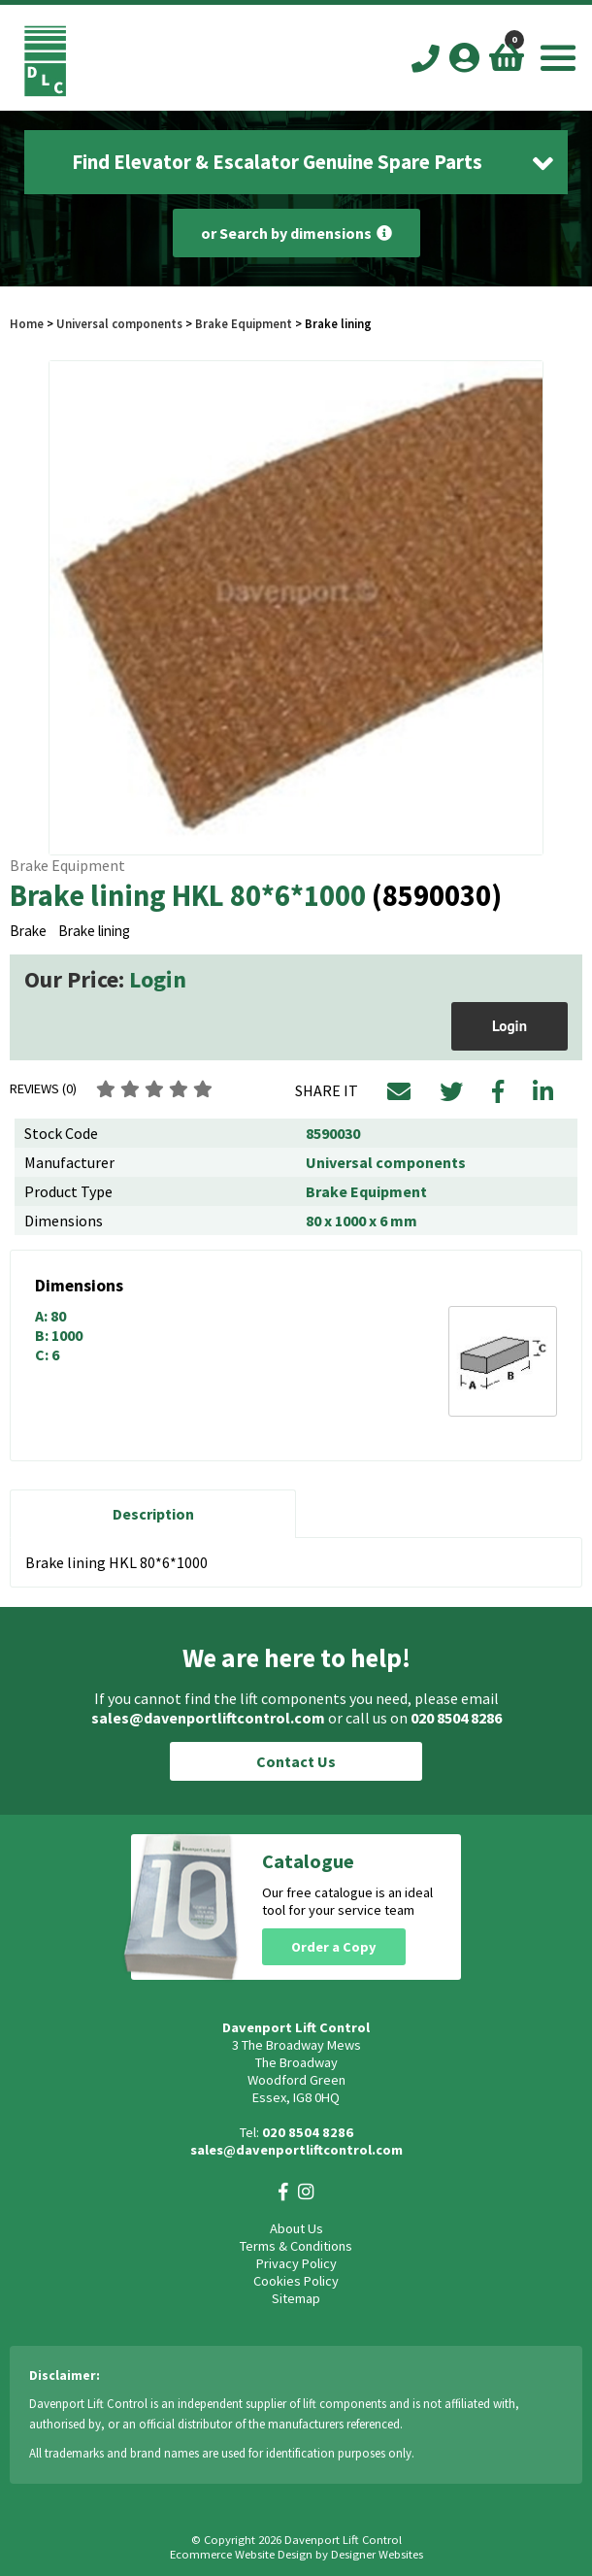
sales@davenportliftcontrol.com (208, 1717)
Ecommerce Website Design (241, 2554)
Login (157, 979)
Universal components (119, 323)
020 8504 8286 (456, 1717)
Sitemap (296, 2298)
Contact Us (296, 1761)
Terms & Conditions (296, 2246)
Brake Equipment (243, 323)
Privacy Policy (296, 2263)
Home (27, 323)
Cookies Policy (296, 2281)
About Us (296, 2228)
